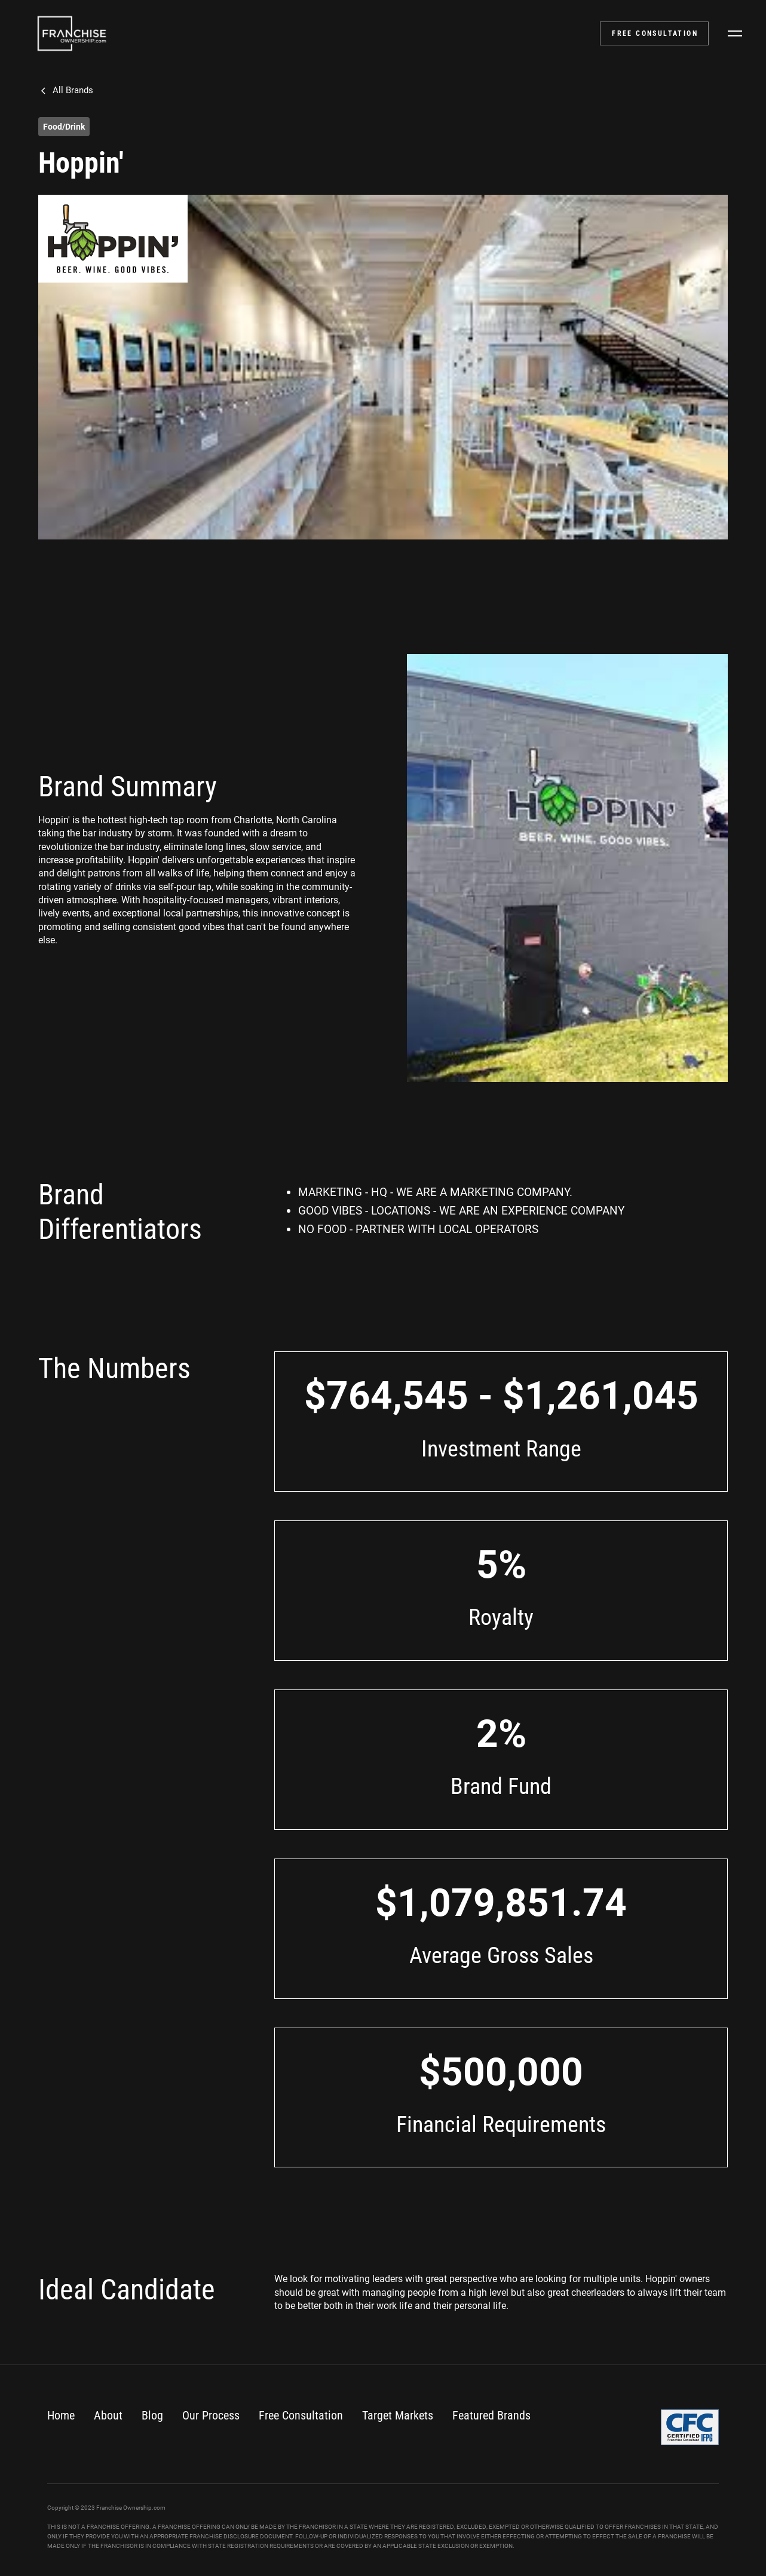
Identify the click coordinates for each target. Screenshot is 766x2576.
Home (61, 2415)
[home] (71, 33)
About (108, 2415)
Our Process (211, 2415)
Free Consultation (301, 2415)
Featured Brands (491, 2415)
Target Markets (397, 2415)
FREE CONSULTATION (655, 33)
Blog (152, 2415)
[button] (735, 33)
